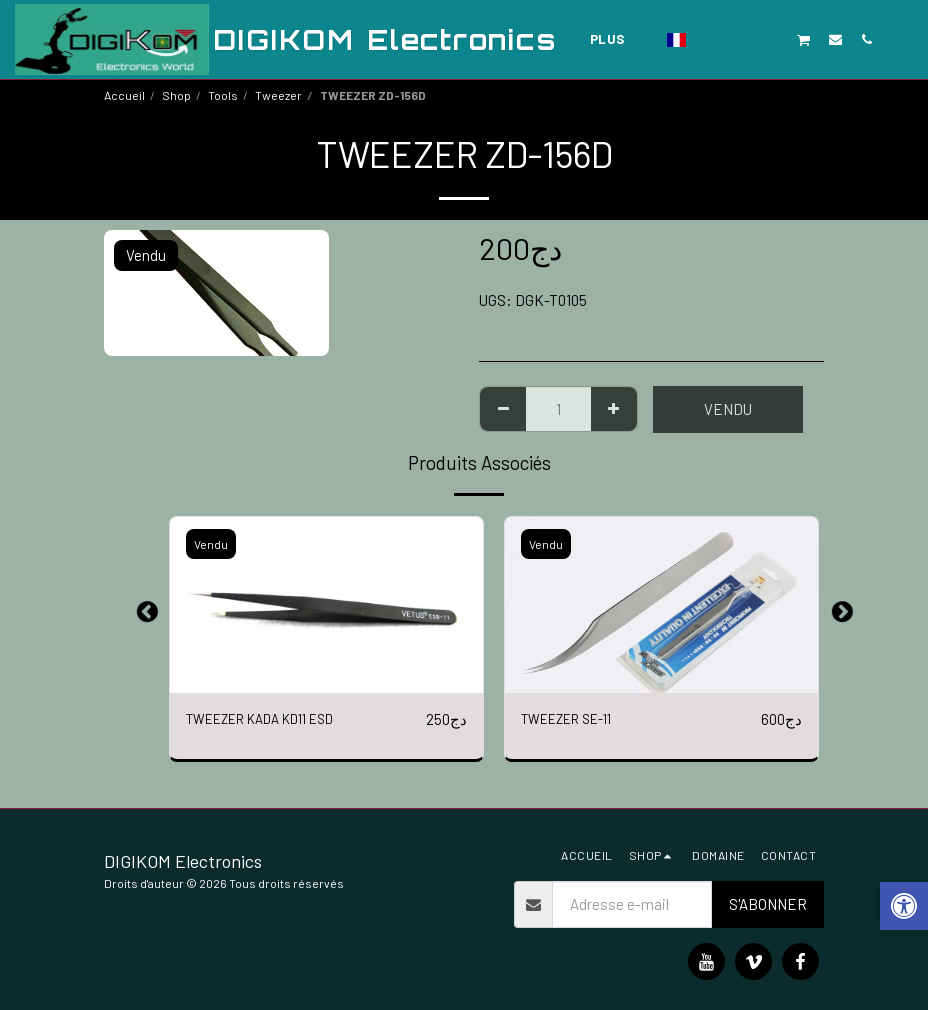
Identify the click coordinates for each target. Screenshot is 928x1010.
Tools (223, 95)
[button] (710, 39)
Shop (176, 95)
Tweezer (278, 95)
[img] (326, 605)
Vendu (728, 409)
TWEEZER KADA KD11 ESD (274, 720)
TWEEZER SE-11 (575, 720)
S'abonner (768, 904)
